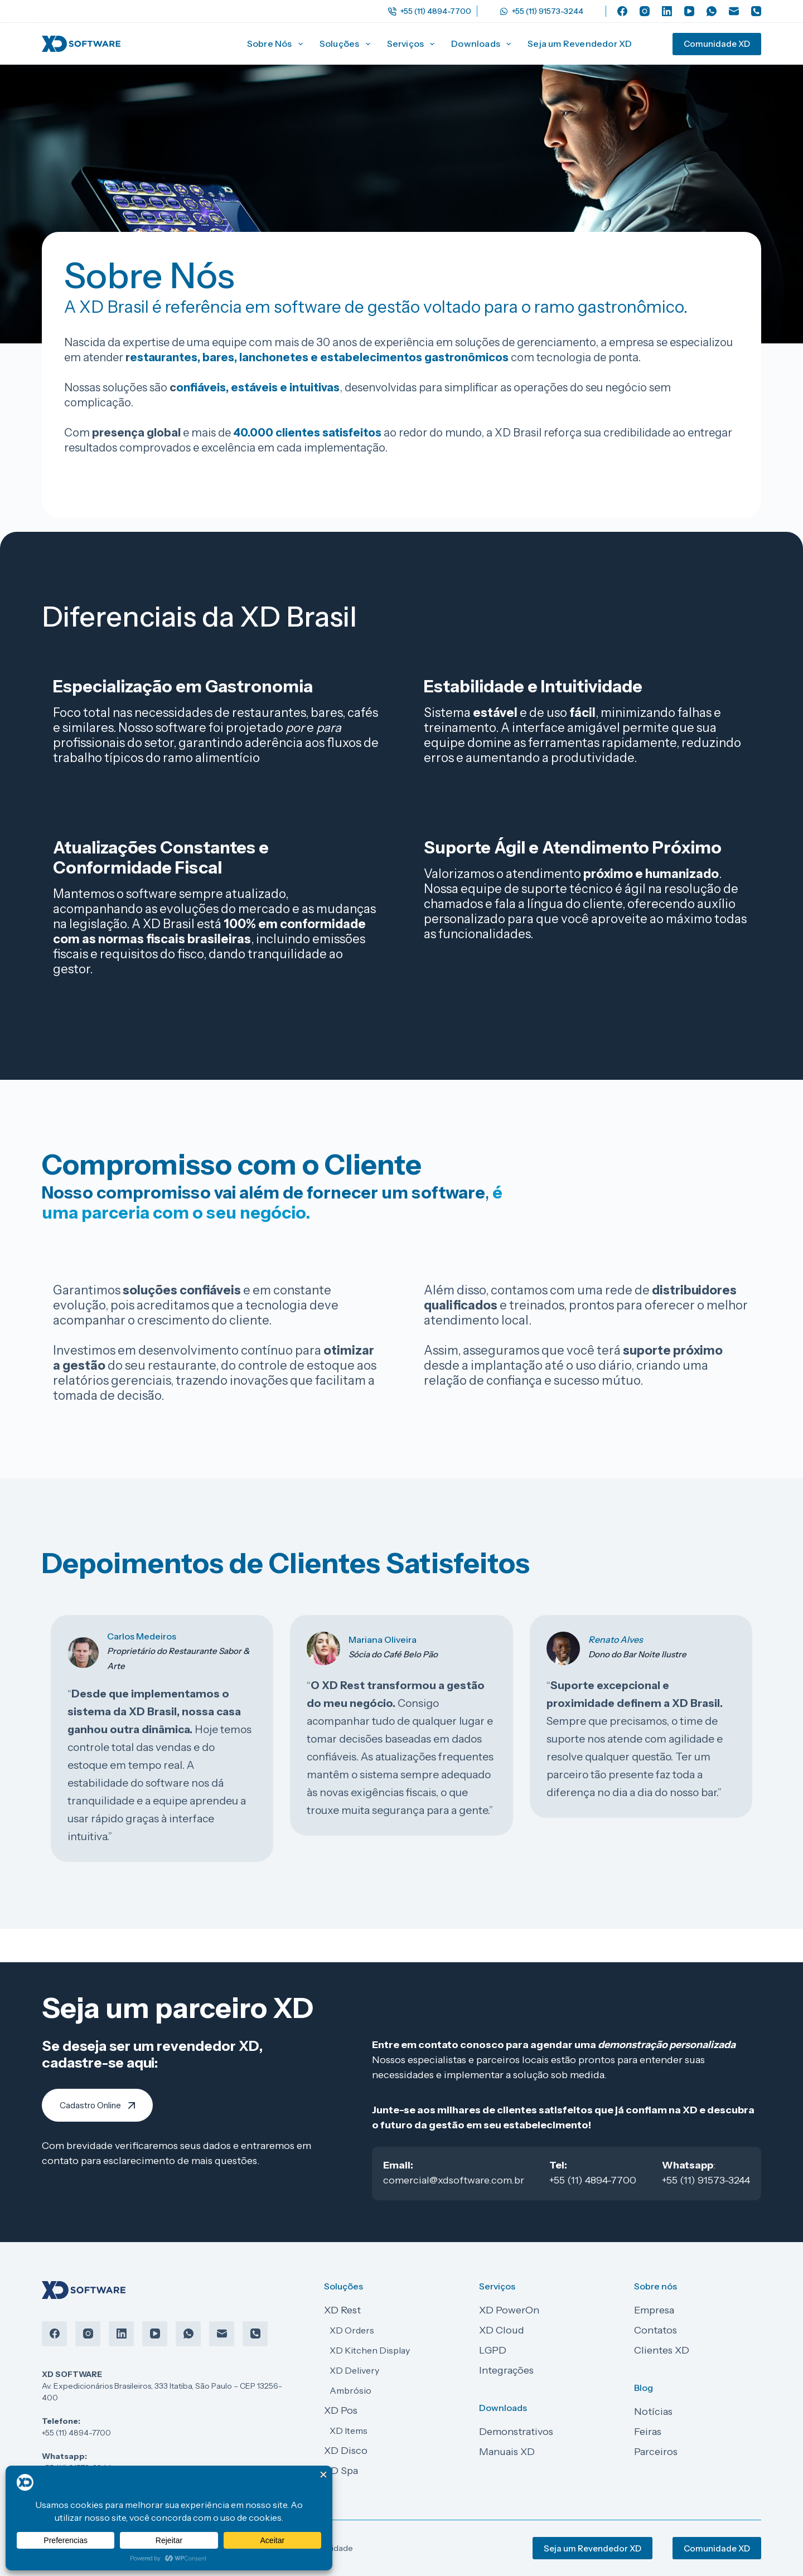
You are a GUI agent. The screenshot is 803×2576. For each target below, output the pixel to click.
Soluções (347, 44)
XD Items (348, 2430)
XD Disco (345, 2450)
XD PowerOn (509, 2310)
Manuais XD (507, 2452)
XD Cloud (501, 2330)
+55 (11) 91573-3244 (541, 11)
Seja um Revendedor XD (580, 43)
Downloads (483, 44)
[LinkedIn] (667, 11)
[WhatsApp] (712, 11)
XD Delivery (354, 2370)
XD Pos (340, 2410)
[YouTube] (689, 11)
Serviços (413, 44)
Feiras (647, 2431)
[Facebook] (622, 11)
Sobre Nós (277, 44)
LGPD (492, 2350)
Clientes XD (661, 2350)
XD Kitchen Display (370, 2350)
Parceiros (656, 2452)
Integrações (506, 2370)
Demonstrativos (516, 2431)
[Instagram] (645, 11)
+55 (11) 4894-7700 (429, 11)
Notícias (653, 2411)
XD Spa (341, 2471)
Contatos (655, 2330)
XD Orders (352, 2330)
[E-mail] (734, 11)
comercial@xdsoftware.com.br (453, 2180)
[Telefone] (756, 11)
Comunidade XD (717, 43)
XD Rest (342, 2310)
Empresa (654, 2310)
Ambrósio (350, 2390)
